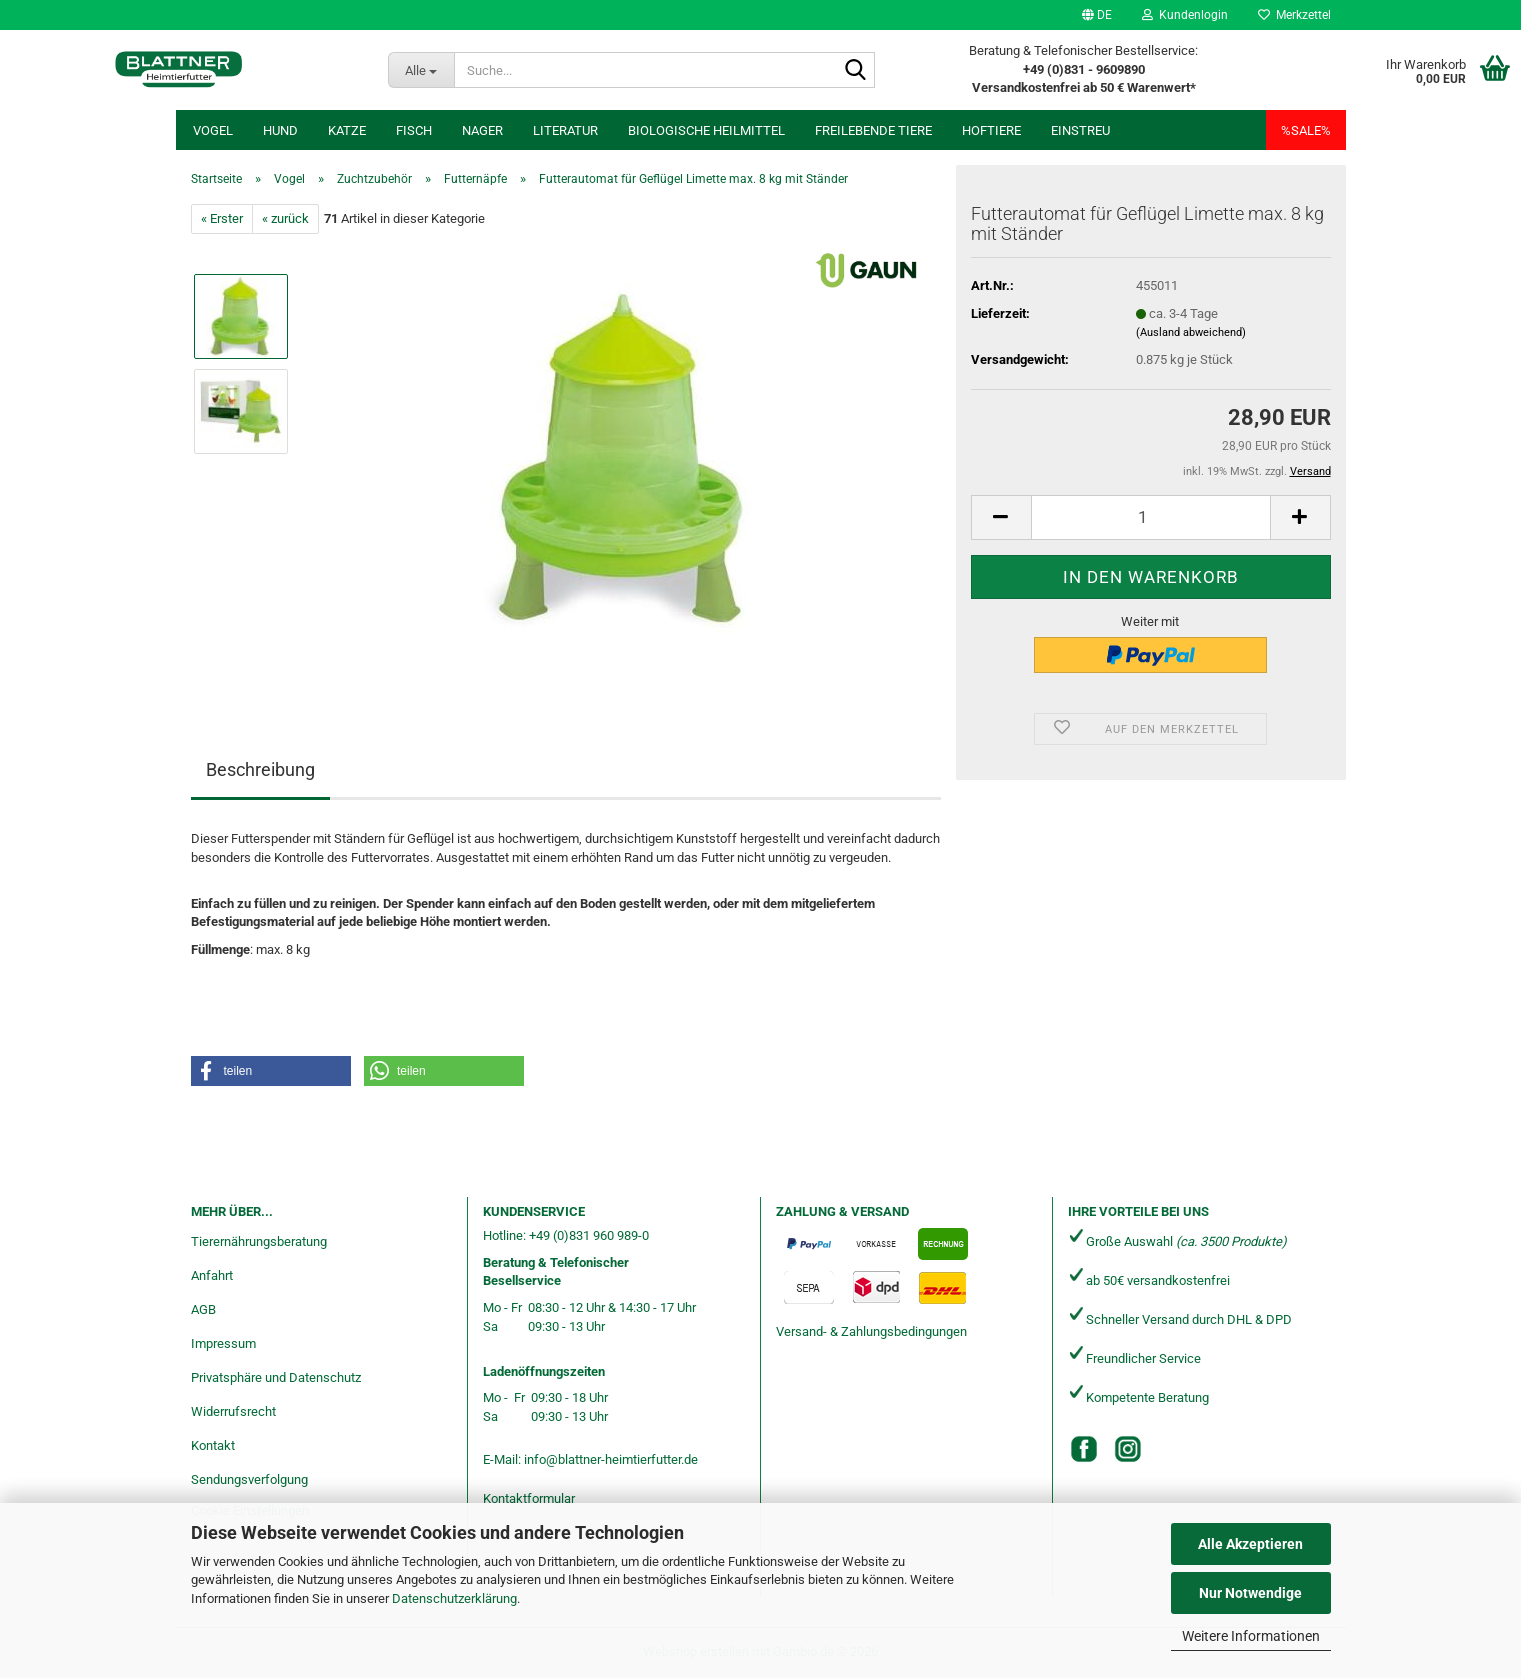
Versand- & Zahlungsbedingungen (871, 1331)
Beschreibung (260, 769)
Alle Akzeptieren (1250, 1544)
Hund (280, 130)
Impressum (223, 1343)
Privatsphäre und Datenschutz (276, 1377)
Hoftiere (991, 130)
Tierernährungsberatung (259, 1241)
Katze (347, 130)
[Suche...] (421, 70)
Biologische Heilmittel (706, 130)
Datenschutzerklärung (454, 1598)
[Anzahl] (1151, 517)
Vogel (213, 130)
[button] (1097, 15)
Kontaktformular (529, 1498)
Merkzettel (1294, 15)
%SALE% (1306, 130)
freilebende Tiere (873, 130)
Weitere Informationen (1251, 1636)
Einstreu (1080, 130)
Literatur (565, 130)
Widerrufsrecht (233, 1411)
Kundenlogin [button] (1185, 15)
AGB (203, 1309)
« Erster (222, 218)
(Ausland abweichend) (1191, 332)
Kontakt (213, 1445)
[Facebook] (1084, 1449)
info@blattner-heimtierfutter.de (611, 1459)
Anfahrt (212, 1275)
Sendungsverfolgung (249, 1479)
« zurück (285, 218)
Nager (482, 130)
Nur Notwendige (1250, 1593)
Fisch (414, 130)
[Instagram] (1128, 1449)
